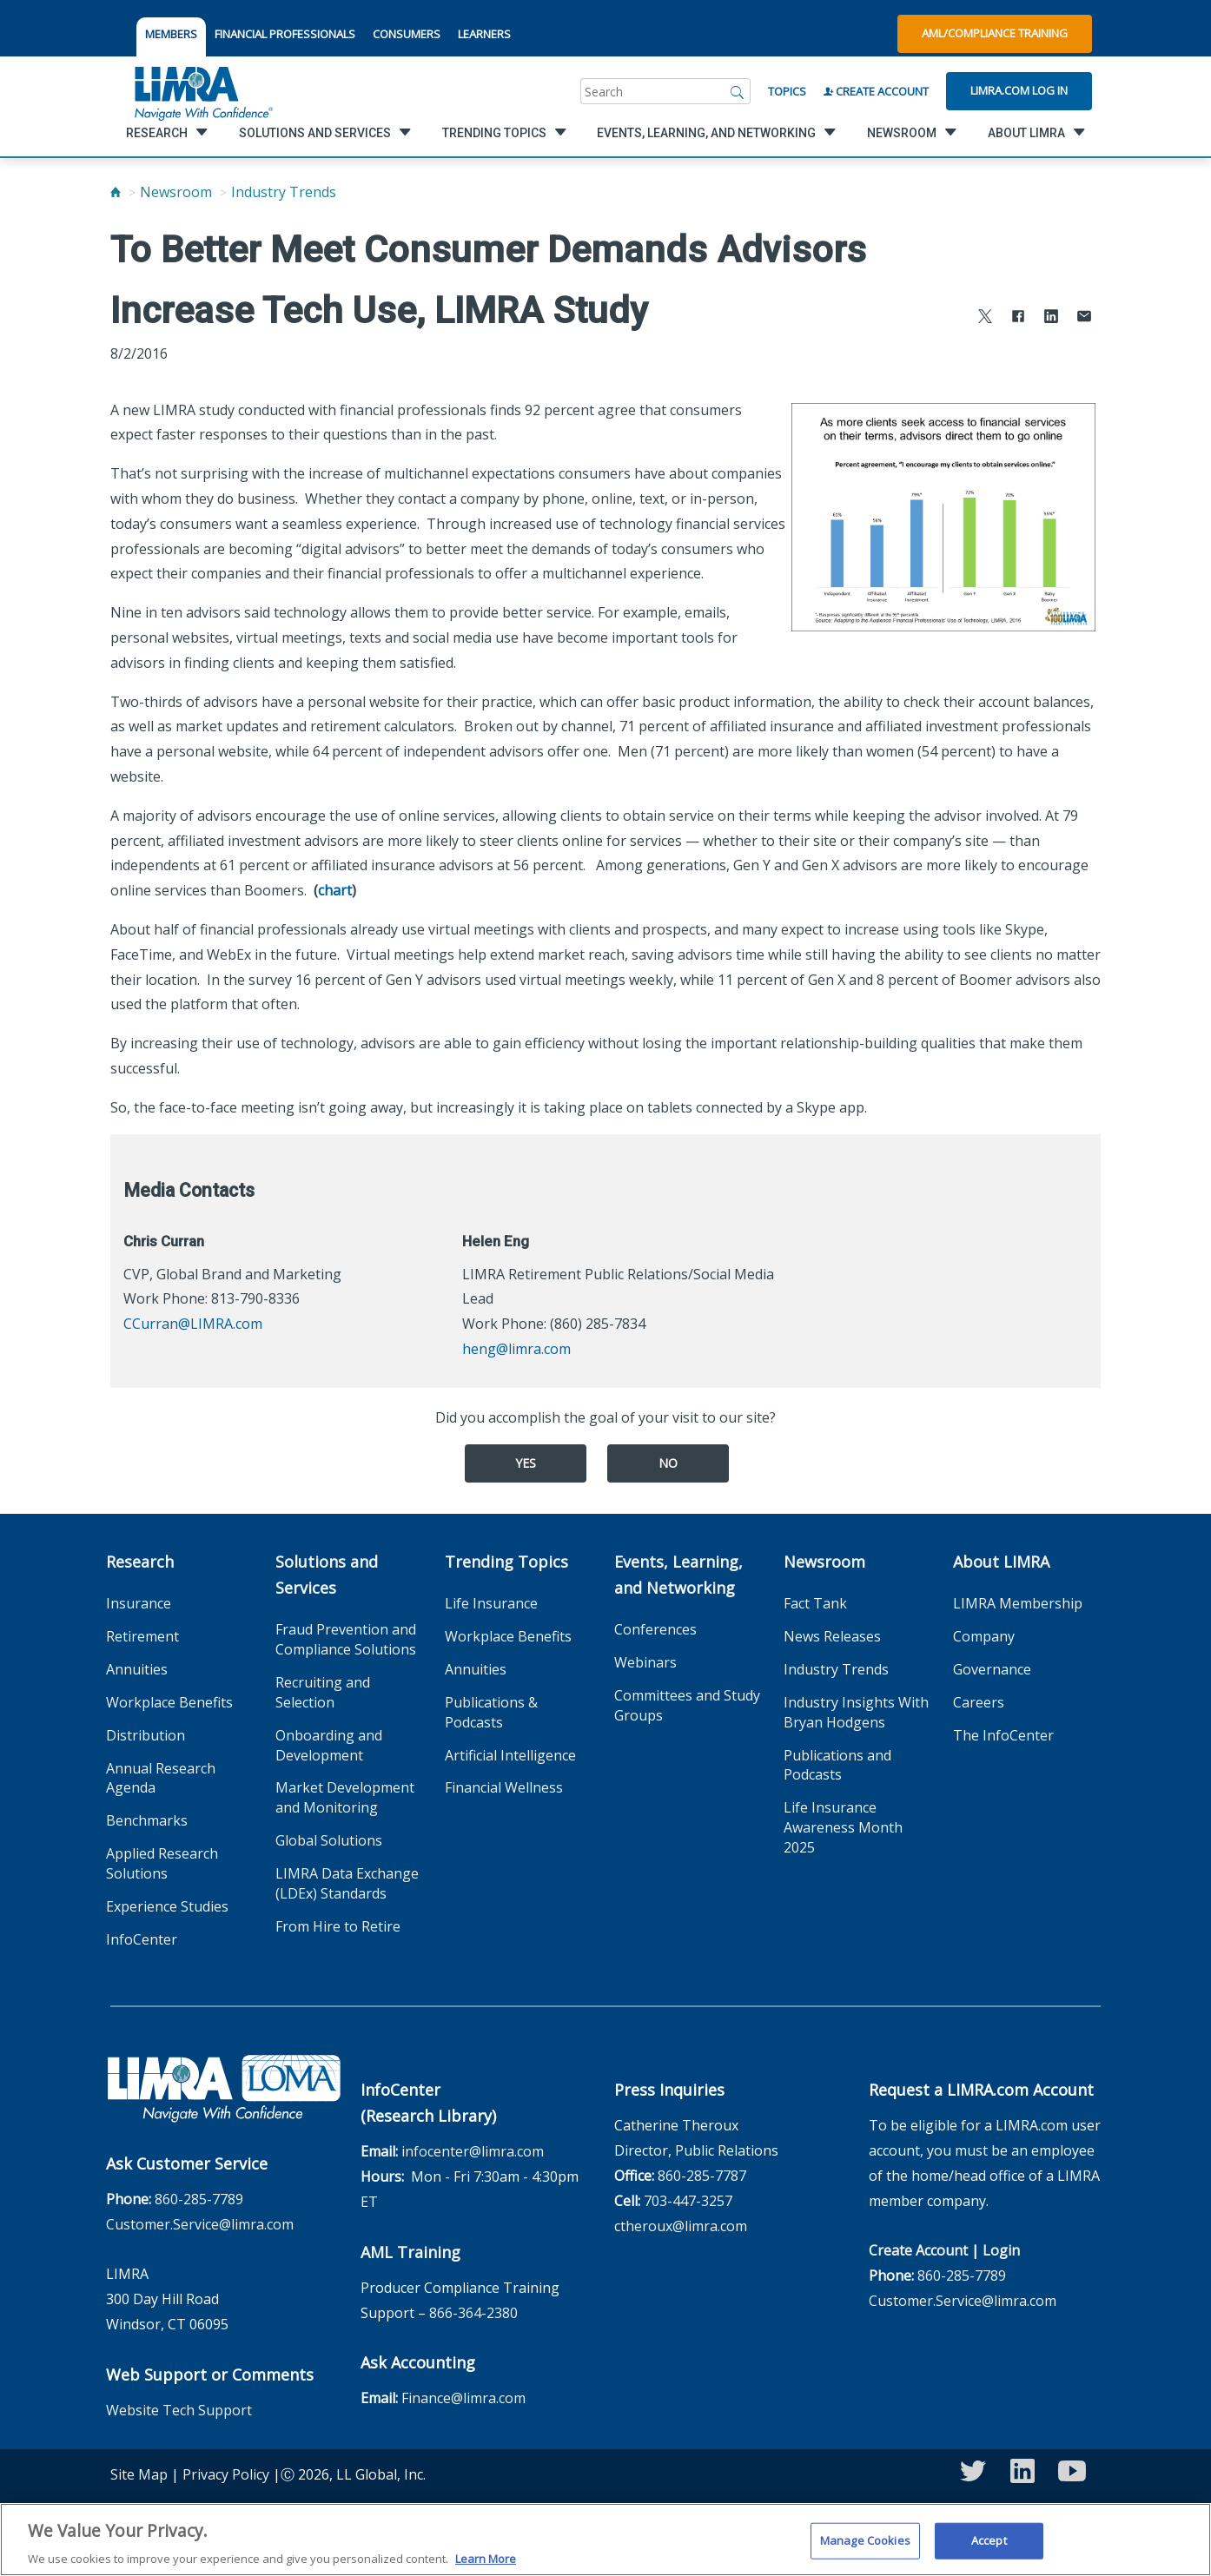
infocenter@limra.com (472, 2151)
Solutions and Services (326, 1574)
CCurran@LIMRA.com (192, 1323)
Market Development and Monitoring (344, 1797)
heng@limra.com (516, 1348)
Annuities (137, 1669)
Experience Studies (167, 1906)
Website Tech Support (179, 2410)
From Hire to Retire (337, 1926)
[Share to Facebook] (1018, 318)
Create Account (876, 91)
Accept (989, 2551)
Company (984, 1636)
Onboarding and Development (328, 1745)
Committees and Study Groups (687, 1705)
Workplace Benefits (169, 1702)
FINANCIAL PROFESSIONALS (285, 34)
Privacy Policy (225, 2474)
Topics (787, 91)
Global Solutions (328, 1840)
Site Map (139, 2474)
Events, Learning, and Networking (678, 1574)
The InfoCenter (1003, 1735)
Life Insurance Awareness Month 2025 (843, 1827)
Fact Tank (815, 1603)
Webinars (645, 1662)
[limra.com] (202, 91)
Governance (992, 1669)
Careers (978, 1702)
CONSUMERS (406, 34)
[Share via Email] (1084, 318)
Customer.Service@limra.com (200, 2224)
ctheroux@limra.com (680, 2226)
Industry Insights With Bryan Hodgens (856, 1712)
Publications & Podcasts (491, 1712)
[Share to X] (985, 318)
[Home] (115, 191)
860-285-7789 (199, 2199)
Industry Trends (283, 191)
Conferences (655, 1629)
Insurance (138, 1603)
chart (335, 890)
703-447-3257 (688, 2200)
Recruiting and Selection (322, 1692)
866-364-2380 (473, 2312)
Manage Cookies (865, 2551)
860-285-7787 (702, 2175)
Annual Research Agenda (160, 1778)
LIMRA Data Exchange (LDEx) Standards (347, 1883)
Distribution (145, 1735)
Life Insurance (491, 1603)
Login (1001, 2250)
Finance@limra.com (463, 2398)
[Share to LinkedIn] (1051, 318)
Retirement (142, 1636)
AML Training (410, 2252)
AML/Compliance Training (995, 33)
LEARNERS (484, 34)
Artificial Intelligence (510, 1755)
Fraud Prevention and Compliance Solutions (345, 1639)
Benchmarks (147, 1820)
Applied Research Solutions (162, 1863)
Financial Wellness (504, 1787)
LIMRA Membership (1017, 1603)
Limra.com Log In (1019, 90)
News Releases (832, 1636)
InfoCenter (141, 1939)
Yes (525, 1463)
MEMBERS (171, 34)
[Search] (738, 91)
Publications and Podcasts (837, 1765)
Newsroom (176, 191)
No (668, 1463)
